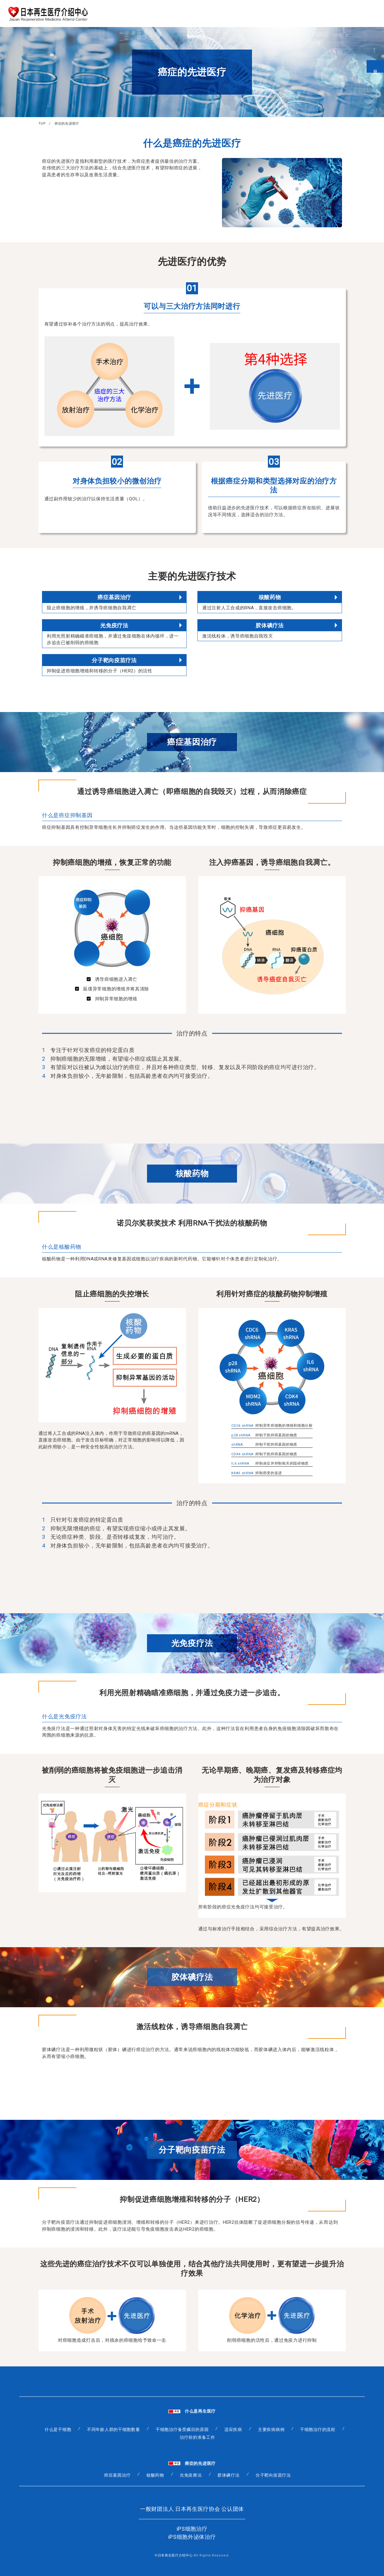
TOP (42, 124)
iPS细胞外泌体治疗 (192, 2537)
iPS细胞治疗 (192, 2529)
